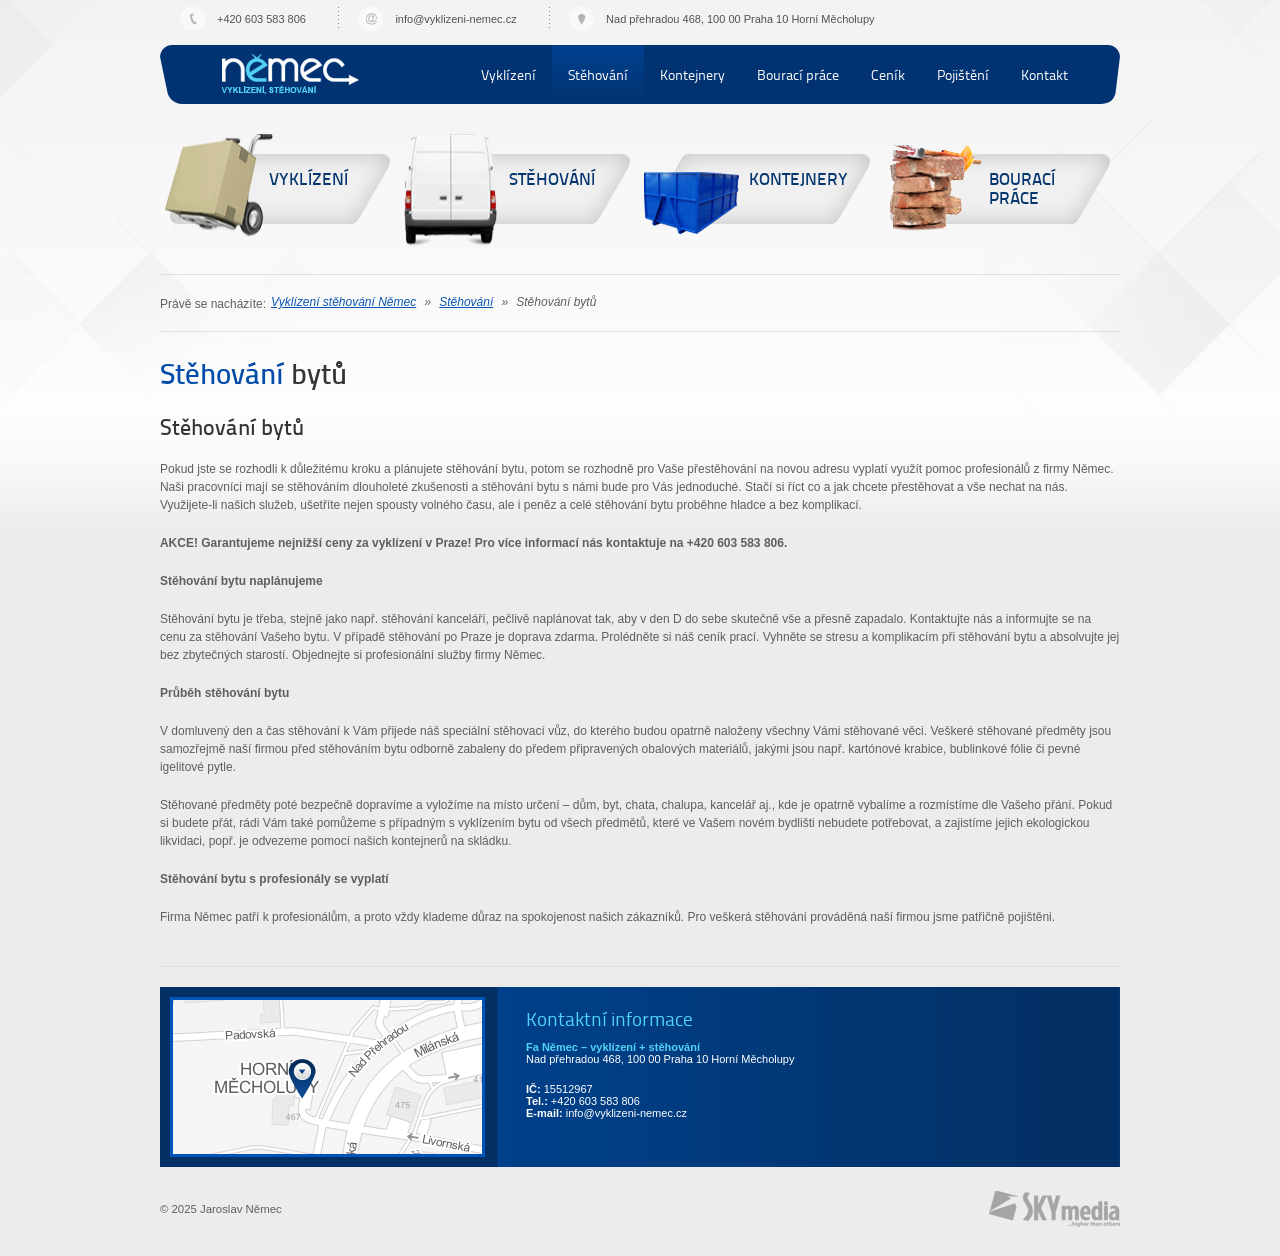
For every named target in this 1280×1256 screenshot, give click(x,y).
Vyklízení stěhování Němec (290, 73)
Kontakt (1044, 74)
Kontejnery (692, 74)
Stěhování (598, 74)
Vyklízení (508, 74)
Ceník (888, 74)
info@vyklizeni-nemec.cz (455, 19)
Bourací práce (798, 74)
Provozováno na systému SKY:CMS (1054, 1209)
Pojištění (963, 74)
